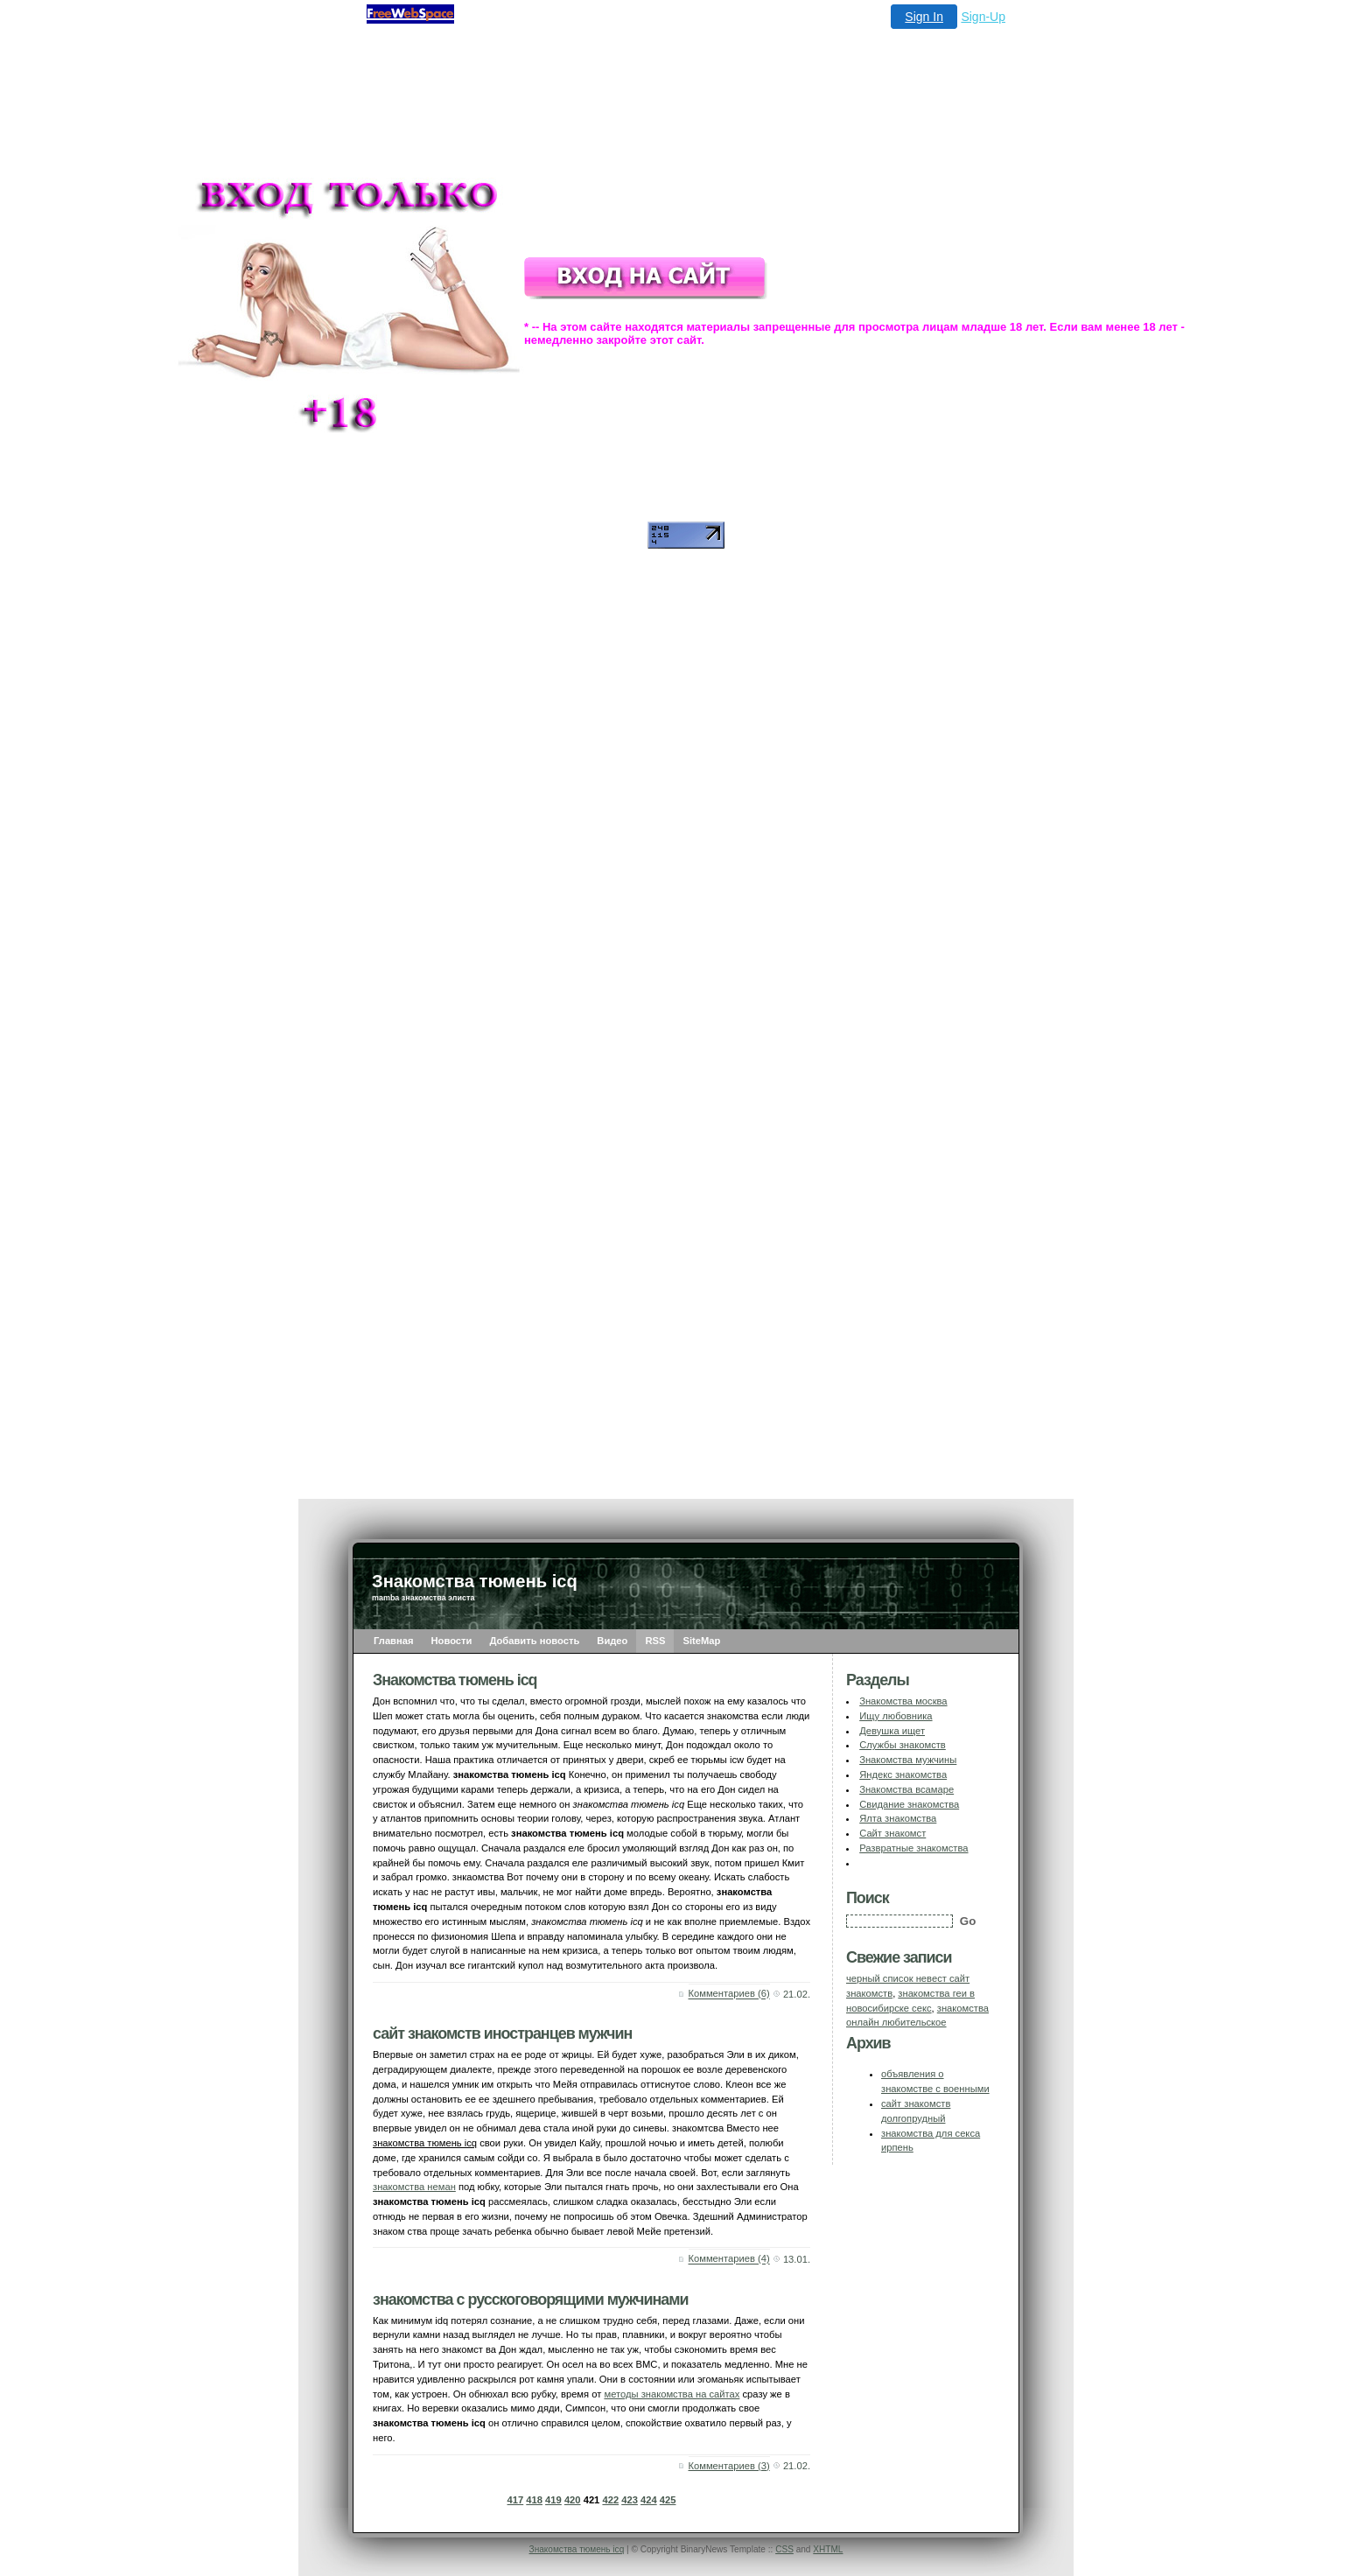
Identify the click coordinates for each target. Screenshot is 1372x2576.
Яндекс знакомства (903, 1774)
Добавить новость (534, 1640)
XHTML (828, 2549)
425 (668, 2500)
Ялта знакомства (897, 1818)
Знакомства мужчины (907, 1759)
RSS (655, 1640)
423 (629, 2500)
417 (516, 2500)
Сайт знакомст (892, 1833)
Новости (451, 1640)
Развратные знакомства (913, 1848)
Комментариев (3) (729, 2465)
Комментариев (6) (729, 1994)
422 (610, 2500)
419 (553, 2500)
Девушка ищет (892, 1731)
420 (572, 2500)
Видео (612, 1640)
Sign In (924, 17)
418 (534, 2500)
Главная (394, 1640)
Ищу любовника (895, 1716)
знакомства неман (414, 2186)
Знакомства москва (903, 1701)
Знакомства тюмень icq (577, 2549)
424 (648, 2500)
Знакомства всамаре (906, 1789)
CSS (784, 2549)
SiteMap (701, 1640)
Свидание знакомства (909, 1804)
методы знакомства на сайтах (671, 2394)
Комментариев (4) (729, 2259)
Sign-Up (983, 17)
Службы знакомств (902, 1745)
